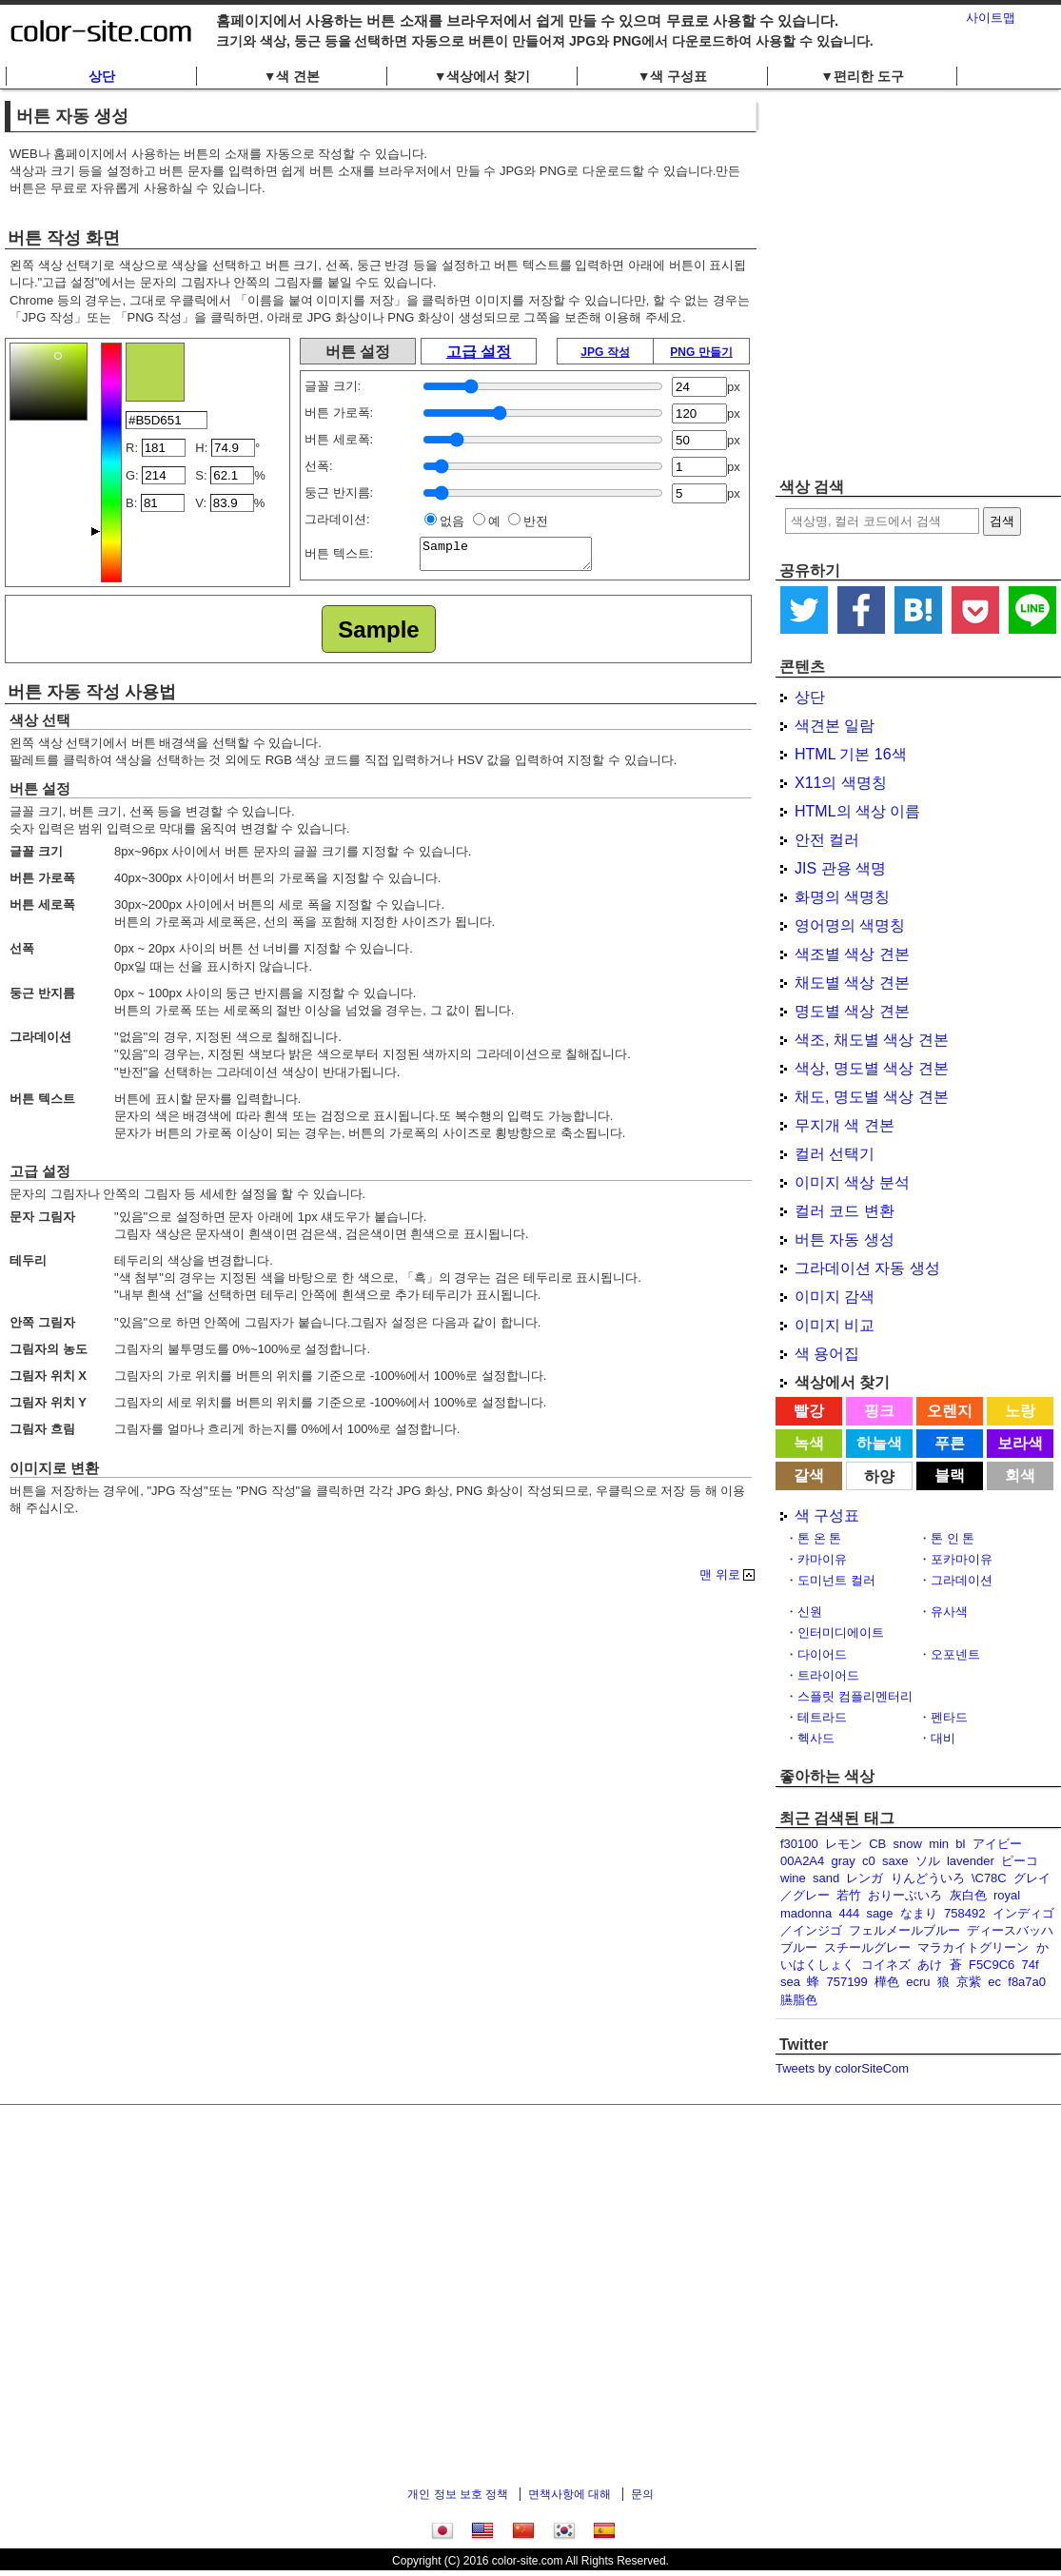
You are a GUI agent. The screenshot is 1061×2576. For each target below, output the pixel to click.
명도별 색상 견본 (852, 1011)
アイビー (997, 1844)
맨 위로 (719, 1575)
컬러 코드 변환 (844, 1211)
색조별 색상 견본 (852, 954)
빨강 (809, 1411)
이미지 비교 (834, 1325)
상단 (101, 76)
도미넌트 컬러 (836, 1580)
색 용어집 (827, 1354)
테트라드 (822, 1717)
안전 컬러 (827, 840)
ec (994, 1982)
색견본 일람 (834, 726)
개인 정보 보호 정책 (457, 2494)
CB (877, 1844)
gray (843, 1861)
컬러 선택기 (834, 1154)
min (939, 1844)
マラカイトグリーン (973, 1947)
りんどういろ (928, 1878)
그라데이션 (961, 1580)
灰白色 (968, 1895)
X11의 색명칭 (841, 783)
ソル (927, 1861)
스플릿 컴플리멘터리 (855, 1696)
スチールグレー (867, 1947)
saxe (895, 1861)
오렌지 (950, 1411)
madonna (806, 1913)
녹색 (809, 1443)
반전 (535, 521)
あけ (929, 1964)
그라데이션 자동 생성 (867, 1268)
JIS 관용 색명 (840, 868)
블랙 (949, 1475)
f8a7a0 (1027, 1982)
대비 (943, 1738)
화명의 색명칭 (842, 897)
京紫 (968, 1982)
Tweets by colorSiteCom (842, 2068)
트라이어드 (828, 1675)
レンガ (864, 1878)
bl (960, 1844)
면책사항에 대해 (569, 2494)
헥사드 (816, 1738)
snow (908, 1844)
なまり (918, 1913)
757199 (846, 1982)
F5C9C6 (991, 1964)
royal (1006, 1895)
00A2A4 (802, 1861)
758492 (964, 1913)
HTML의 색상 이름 (857, 811)
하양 (879, 1476)
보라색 (1020, 1443)
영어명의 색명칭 (850, 925)
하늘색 (879, 1443)
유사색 (949, 1611)
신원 (809, 1611)
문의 (642, 2494)
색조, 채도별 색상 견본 (872, 1040)
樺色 (886, 1982)
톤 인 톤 (952, 1538)
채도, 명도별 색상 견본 (872, 1097)
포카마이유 (961, 1559)
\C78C (989, 1878)
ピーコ (1019, 1861)
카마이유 (822, 1559)
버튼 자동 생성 (844, 1239)
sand (826, 1878)
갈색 (809, 1475)
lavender (970, 1861)
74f (1030, 1964)
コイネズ (886, 1964)
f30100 (799, 1844)
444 (848, 1913)
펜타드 (949, 1717)
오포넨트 (955, 1654)
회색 (1020, 1475)
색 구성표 (827, 1515)
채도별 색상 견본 (852, 982)
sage (879, 1913)
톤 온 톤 (819, 1538)
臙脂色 (798, 2000)
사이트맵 (990, 17)
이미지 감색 (834, 1296)
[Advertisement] (178, 283)
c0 (868, 1861)
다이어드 (822, 1654)
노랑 (1020, 1411)
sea (790, 1982)
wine (793, 1878)
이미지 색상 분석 (852, 1182)
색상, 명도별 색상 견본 (872, 1068)
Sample (515, 557)
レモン (843, 1844)
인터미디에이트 (840, 1632)
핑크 (879, 1411)
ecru (918, 1982)
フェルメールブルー (904, 1930)
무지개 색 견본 (844, 1125)
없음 (452, 521)
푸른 (949, 1443)
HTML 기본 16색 (851, 754)
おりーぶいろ (905, 1895)
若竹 (848, 1895)
